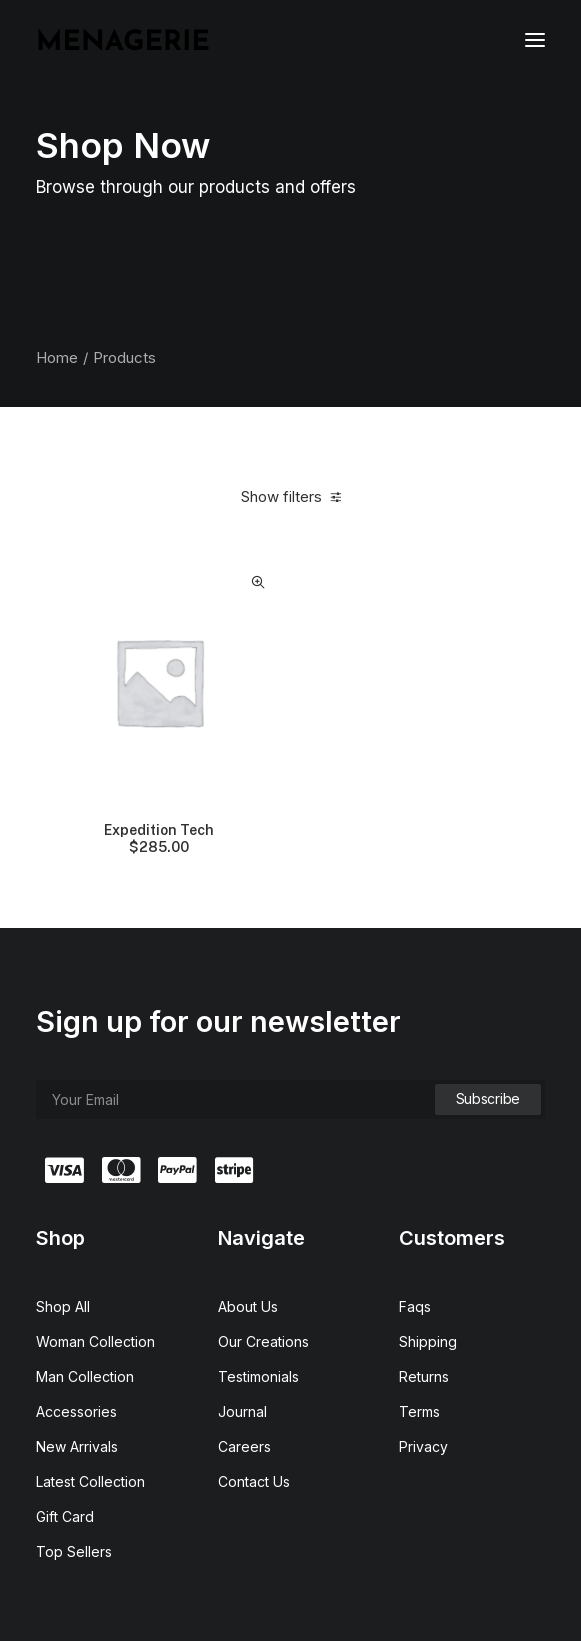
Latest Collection (90, 1481)
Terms (419, 1411)
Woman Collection (95, 1341)
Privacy (423, 1446)
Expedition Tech (159, 839)
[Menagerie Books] (123, 39)
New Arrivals (77, 1446)
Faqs (415, 1306)
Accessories (76, 1411)
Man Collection (85, 1376)
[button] (535, 39)
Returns (424, 1376)
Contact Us (254, 1481)
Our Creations (263, 1341)
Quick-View (258, 582)
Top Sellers (74, 1551)
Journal (242, 1411)
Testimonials (258, 1376)
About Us (248, 1306)
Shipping (428, 1341)
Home (57, 357)
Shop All (63, 1306)
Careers (244, 1446)
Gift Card (65, 1516)
